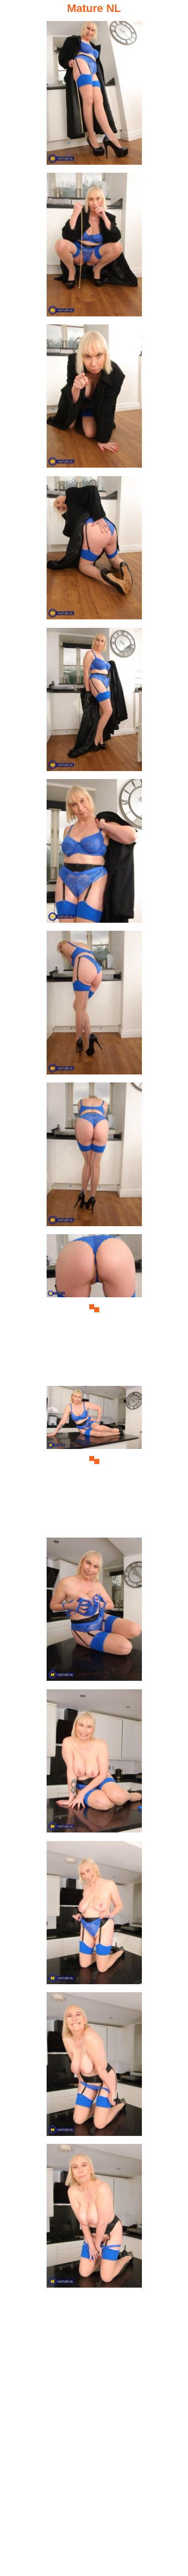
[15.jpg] (94, 2218)
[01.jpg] (94, 95)
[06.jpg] (94, 853)
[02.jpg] (94, 247)
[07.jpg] (94, 1005)
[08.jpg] (94, 1156)
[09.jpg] (94, 1308)
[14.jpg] (94, 2066)
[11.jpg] (94, 1612)
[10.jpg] (94, 1460)
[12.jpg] (94, 1763)
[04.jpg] (94, 550)
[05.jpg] (94, 702)
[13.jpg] (94, 1915)
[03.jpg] (94, 398)
